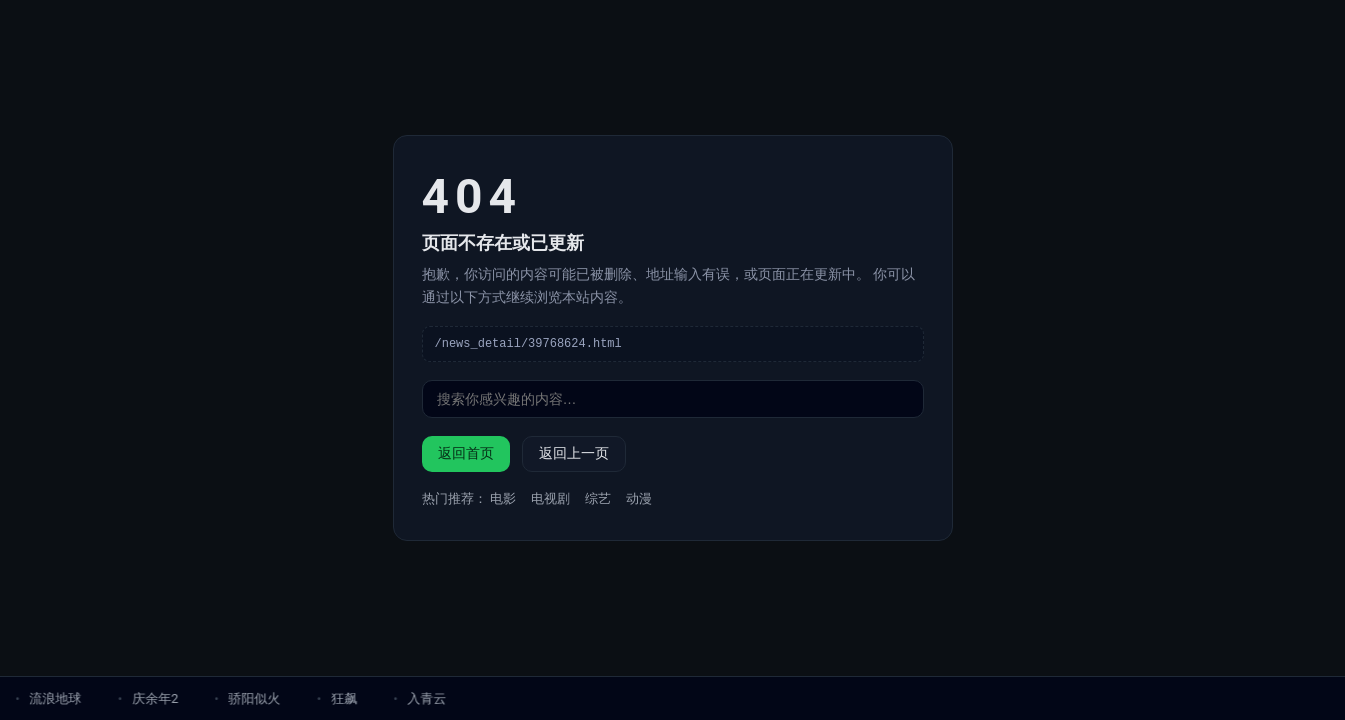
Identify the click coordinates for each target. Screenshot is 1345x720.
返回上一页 (574, 454)
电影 (503, 499)
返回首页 (466, 454)
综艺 (598, 499)
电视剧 (550, 499)
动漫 (639, 499)
